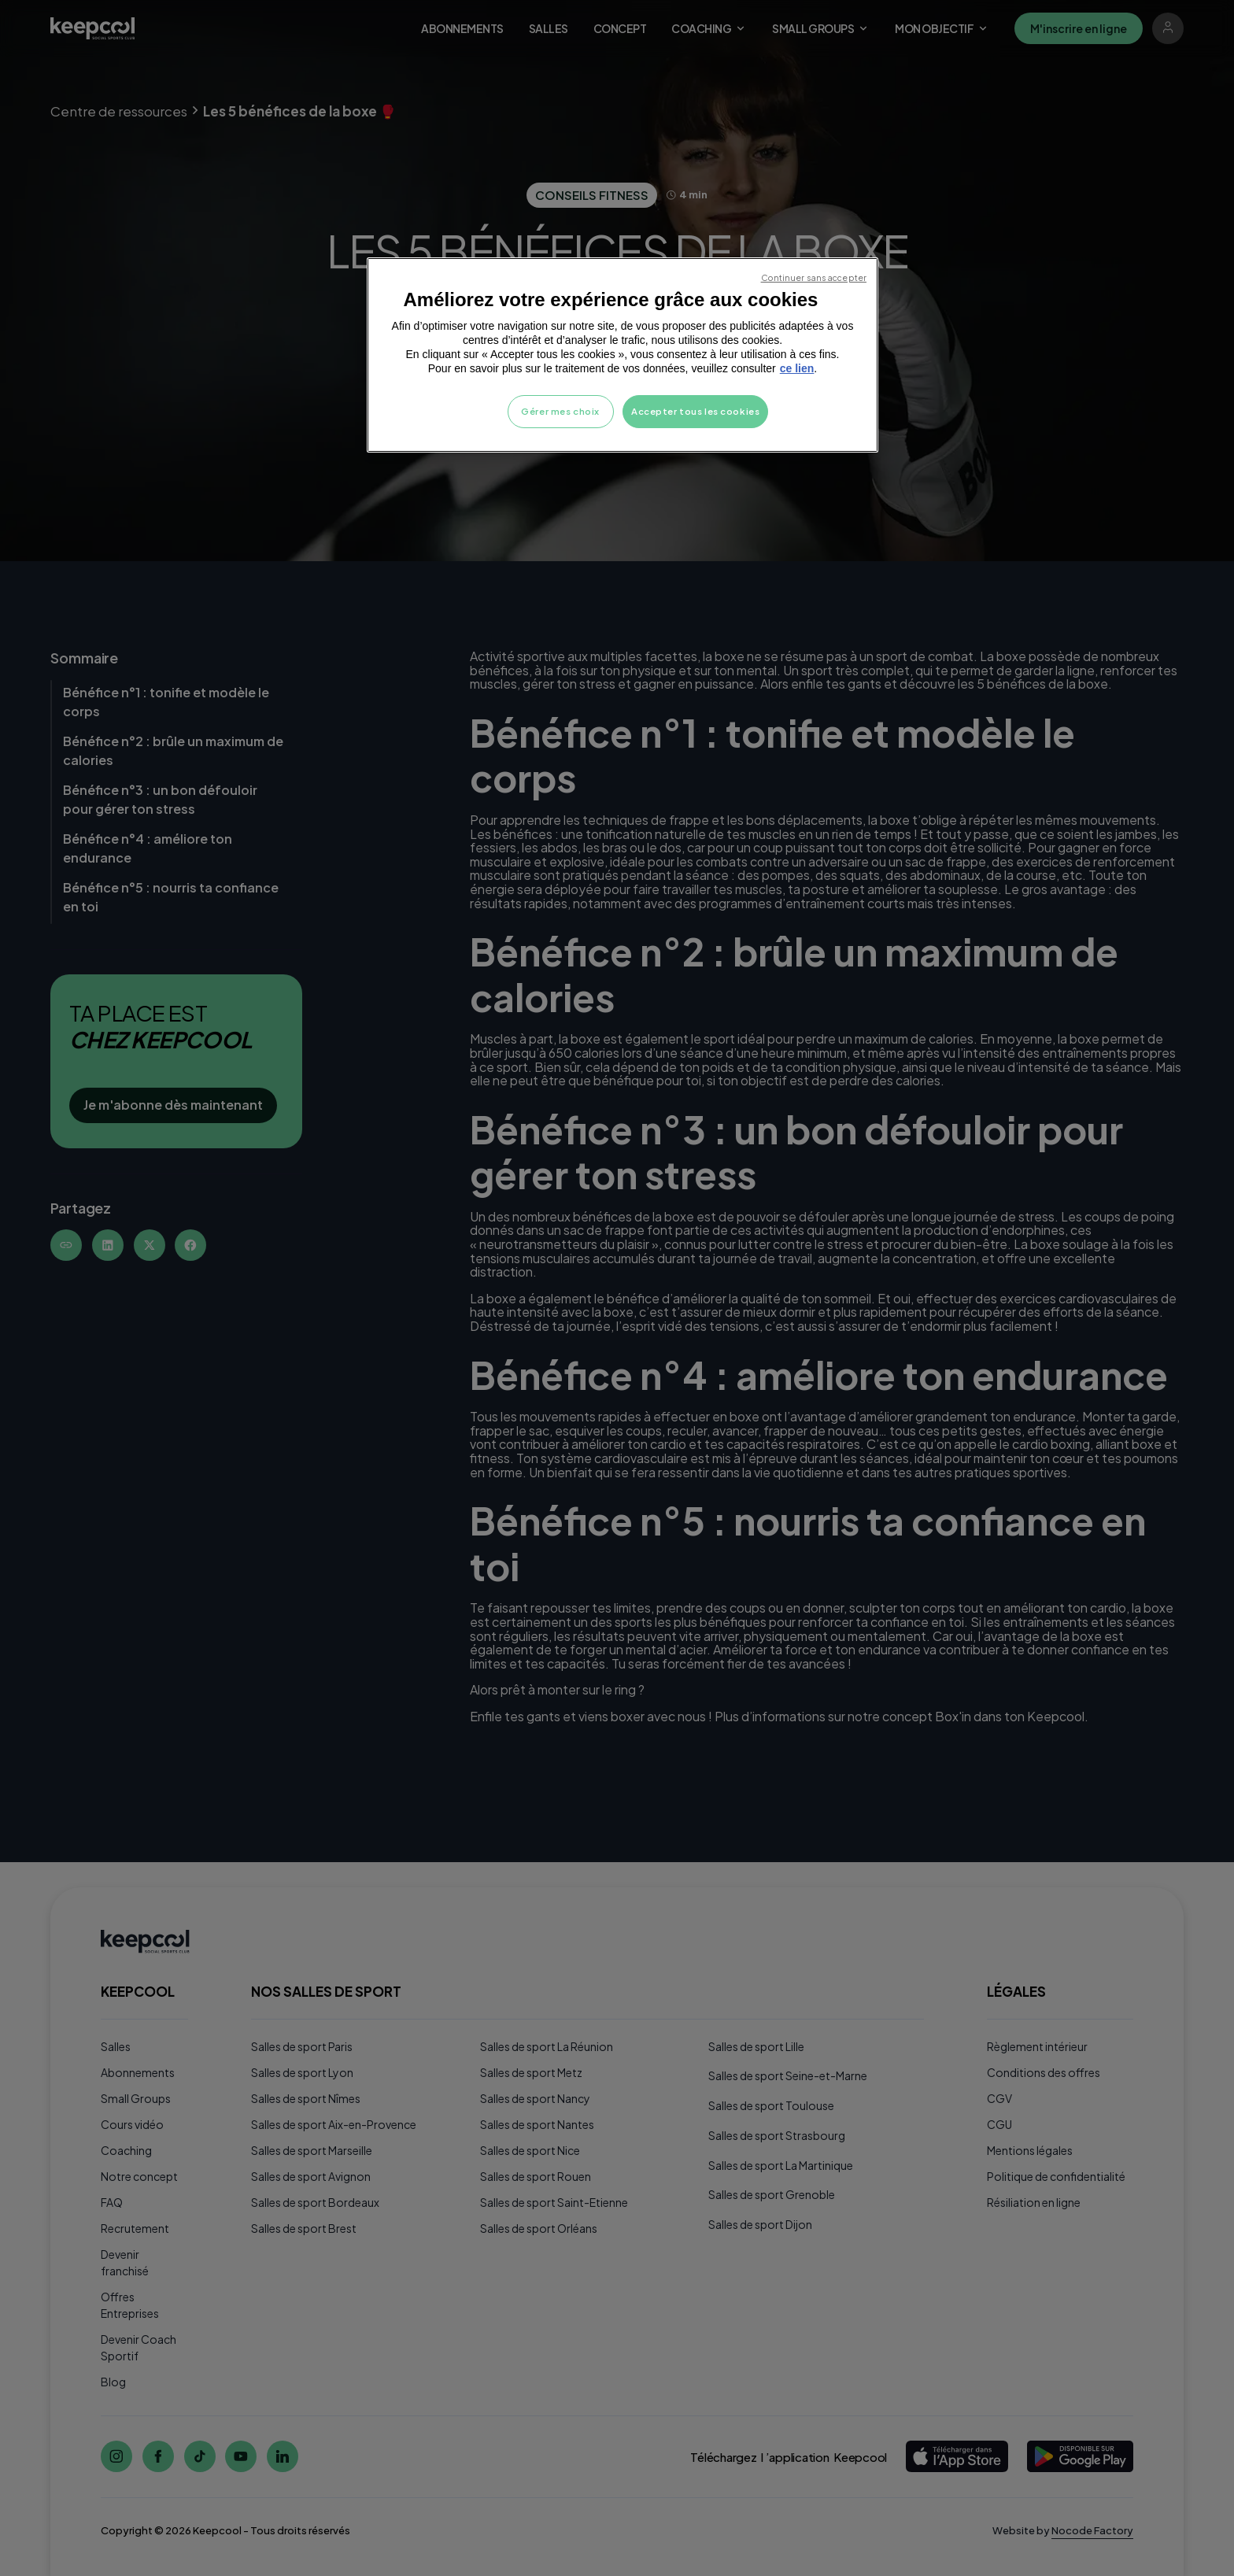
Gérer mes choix (560, 411)
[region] (622, 355)
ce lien (797, 368)
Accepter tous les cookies (695, 411)
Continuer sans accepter (813, 277)
